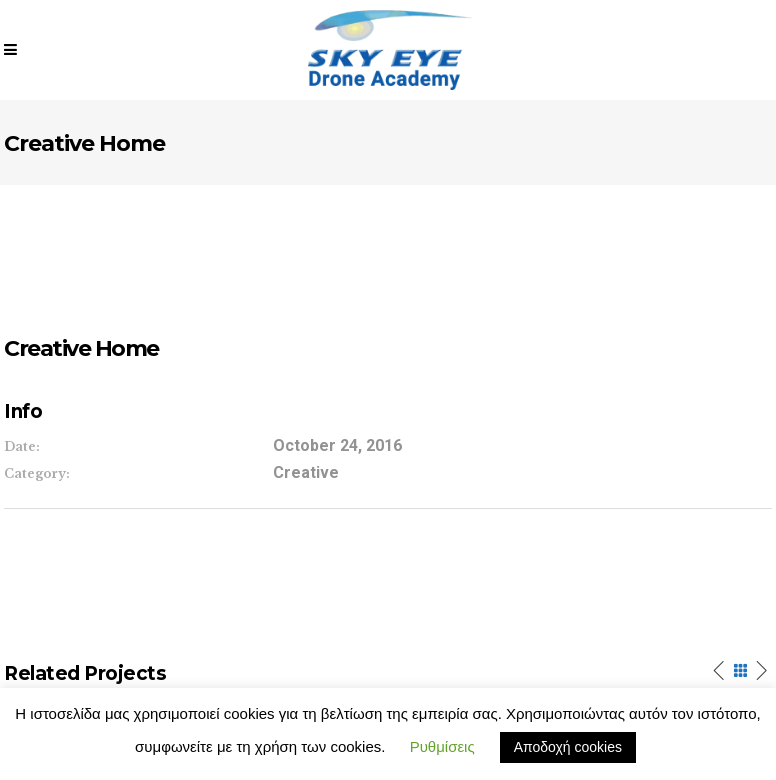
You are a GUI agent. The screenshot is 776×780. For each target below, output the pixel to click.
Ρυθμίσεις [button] (442, 746)
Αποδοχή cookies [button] (568, 747)
